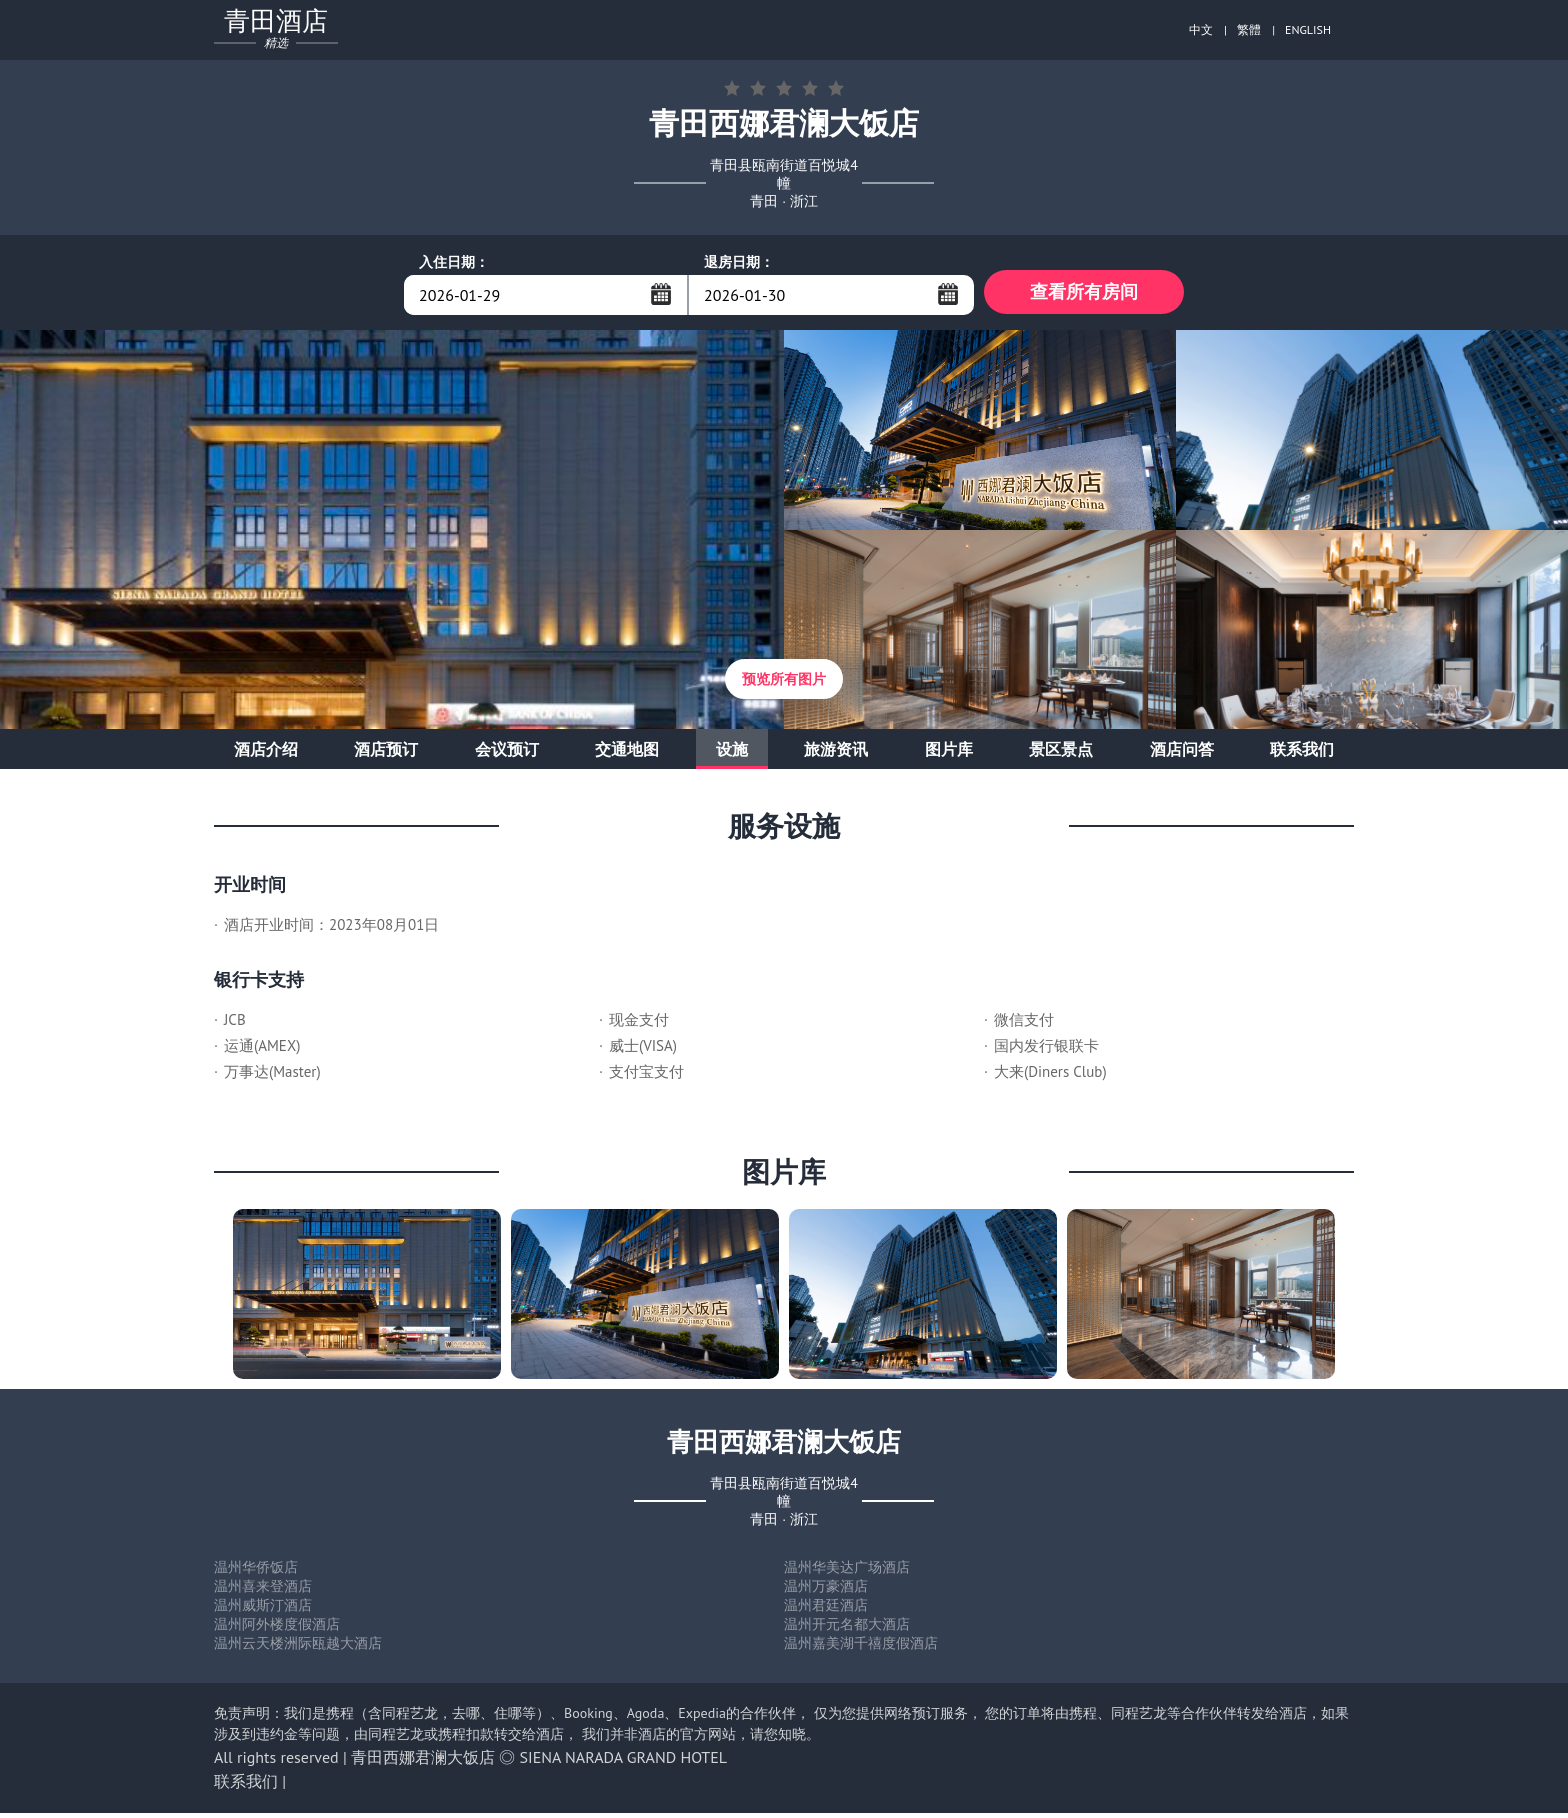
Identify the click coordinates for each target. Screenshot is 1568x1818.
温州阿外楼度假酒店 (277, 1629)
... (661, 294)
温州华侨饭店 (256, 1572)
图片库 (949, 754)
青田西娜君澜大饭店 (423, 1762)
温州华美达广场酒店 (847, 1572)
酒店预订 (386, 754)
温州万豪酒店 (826, 1591)
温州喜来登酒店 (263, 1591)
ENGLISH (1308, 29)
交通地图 (627, 754)
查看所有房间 (1084, 294)
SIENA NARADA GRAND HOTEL (624, 1762)
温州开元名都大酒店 (847, 1629)
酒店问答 (1182, 754)
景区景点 (1061, 754)
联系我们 (1302, 754)
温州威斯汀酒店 (263, 1610)
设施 (732, 754)
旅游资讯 (836, 754)
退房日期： (739, 262)
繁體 (1249, 29)
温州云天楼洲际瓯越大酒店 (298, 1648)
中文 (1201, 29)
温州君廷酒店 (826, 1610)
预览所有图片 (784, 684)
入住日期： (454, 262)
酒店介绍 (266, 754)
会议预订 (507, 754)
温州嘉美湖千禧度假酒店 (861, 1648)
